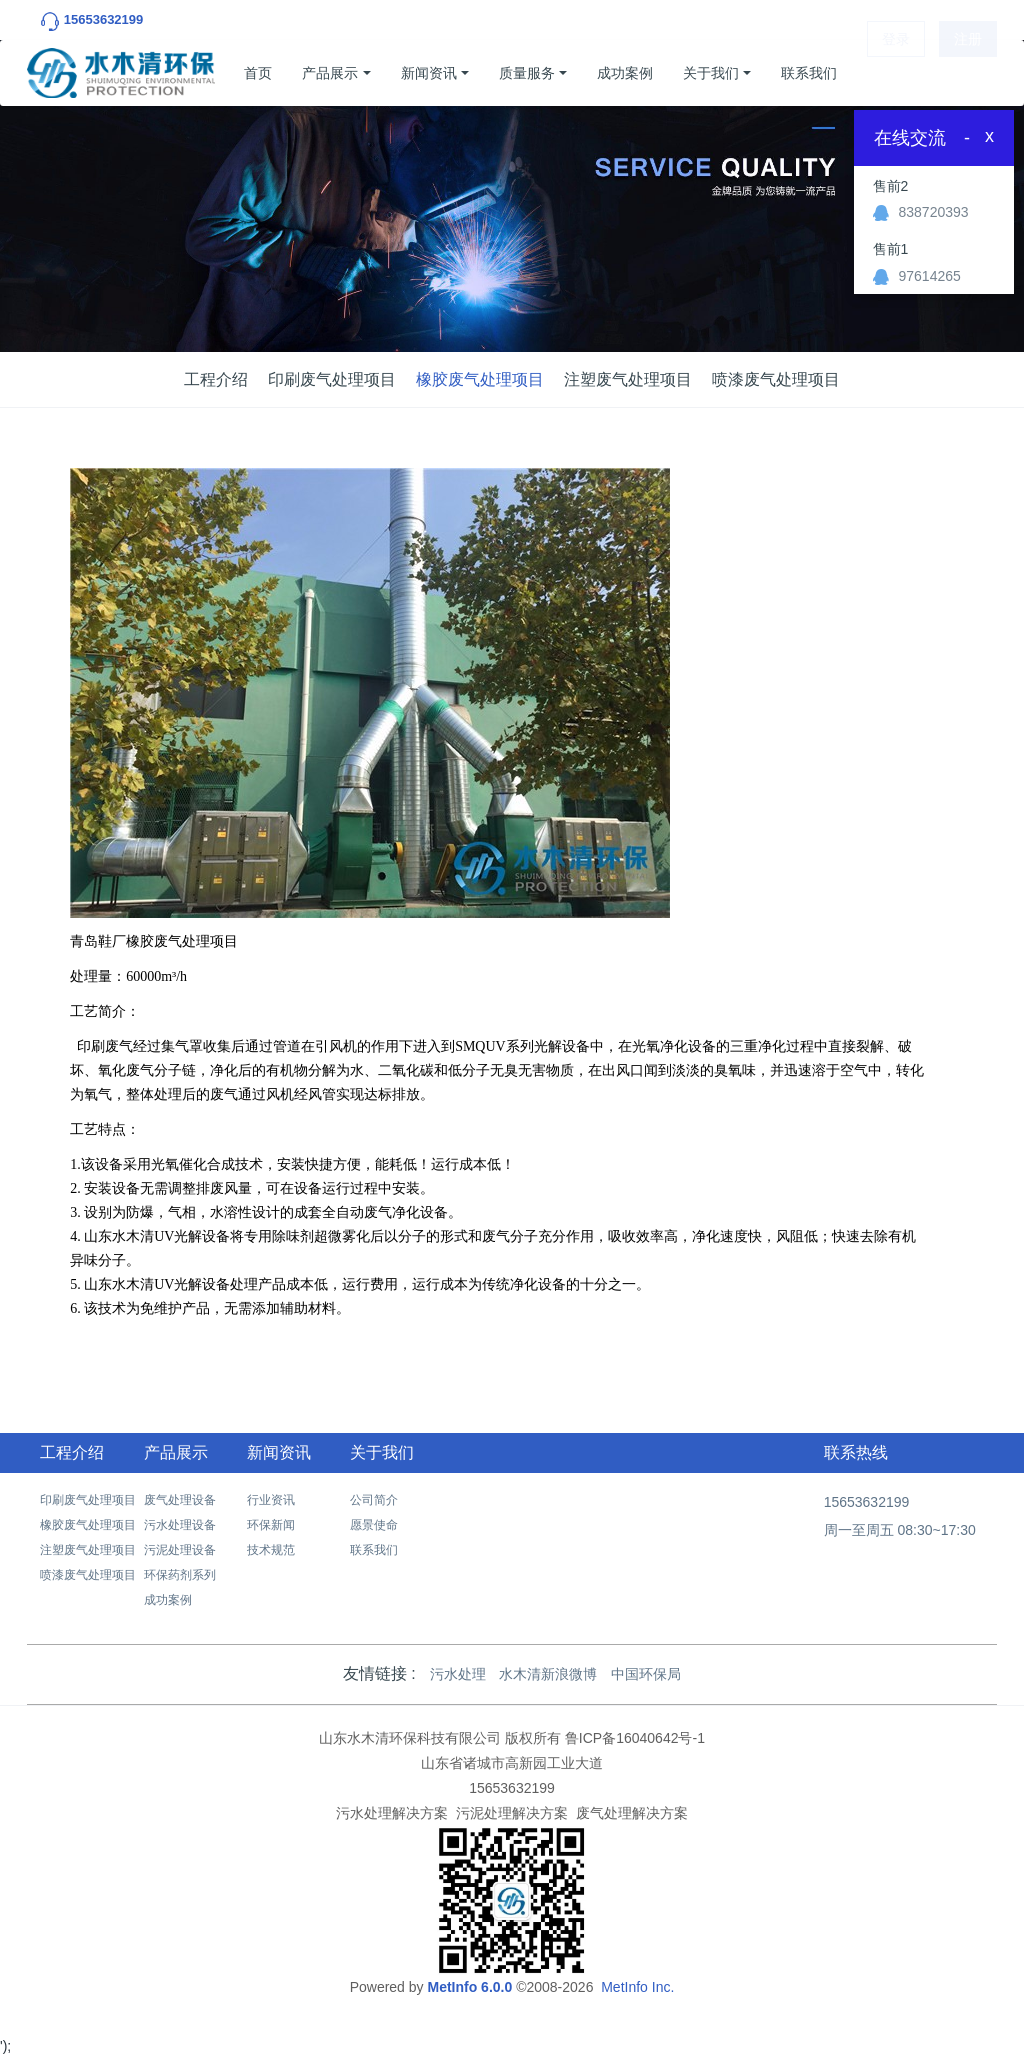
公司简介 (374, 1500)
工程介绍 (216, 379)
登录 (896, 73)
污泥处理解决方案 (512, 1813)
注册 (968, 73)
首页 (258, 73)
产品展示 (330, 73)
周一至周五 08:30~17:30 (900, 1530)
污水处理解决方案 (392, 1813)
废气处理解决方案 (632, 1813)
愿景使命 (374, 1525)
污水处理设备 (180, 1525)
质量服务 (527, 73)
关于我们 (711, 73)
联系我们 (809, 73)
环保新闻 (271, 1525)
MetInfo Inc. (637, 1987)
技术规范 (271, 1550)
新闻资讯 (429, 73)
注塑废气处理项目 (628, 379)
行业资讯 (271, 1500)
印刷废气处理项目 (332, 379)
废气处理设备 (180, 1500)
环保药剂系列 (180, 1575)
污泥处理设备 (180, 1550)
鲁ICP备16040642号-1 (635, 1738)
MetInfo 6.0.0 (469, 1987)
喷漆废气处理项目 (776, 379)
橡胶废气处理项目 (480, 379)
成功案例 (625, 73)
